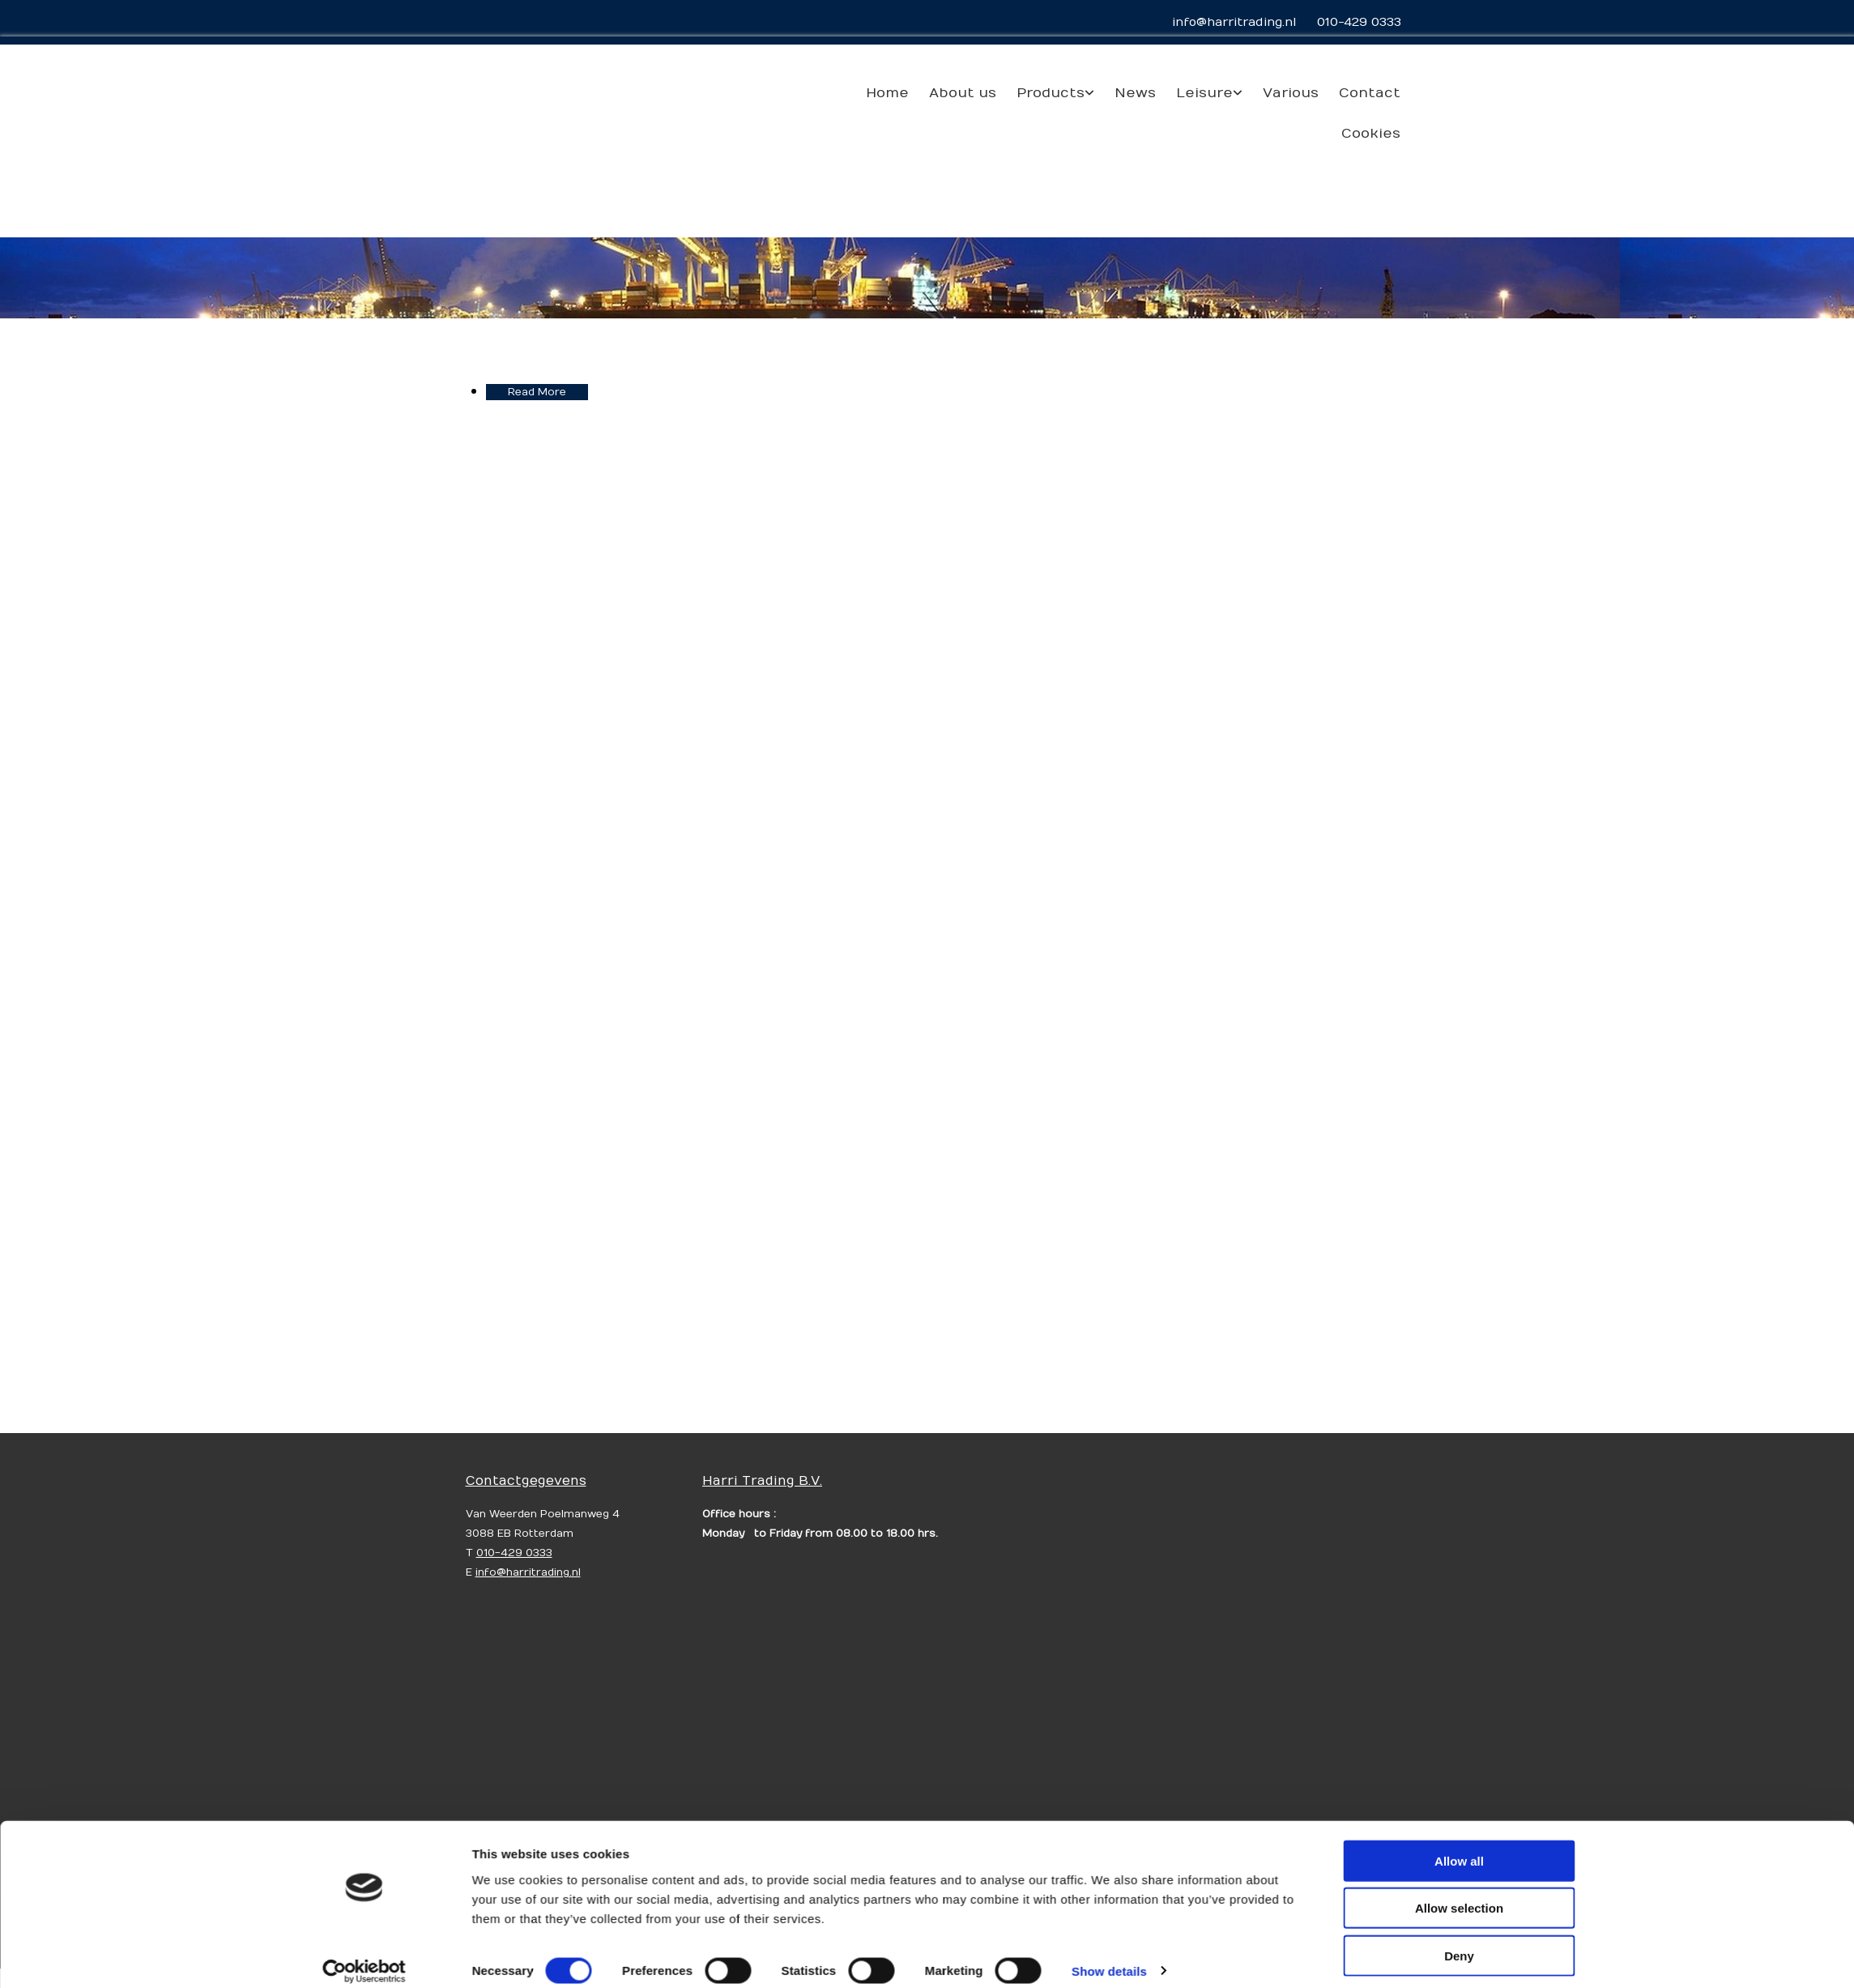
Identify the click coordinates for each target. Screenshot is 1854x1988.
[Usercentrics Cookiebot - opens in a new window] (364, 1746)
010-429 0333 (1359, 22)
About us (962, 93)
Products (1051, 93)
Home (887, 93)
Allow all (1459, 1636)
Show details (1109, 1745)
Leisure (1204, 93)
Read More (537, 392)
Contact (1369, 93)
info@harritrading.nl (1234, 22)
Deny (1459, 1731)
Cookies (1370, 134)
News (1135, 93)
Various (1291, 93)
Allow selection (1459, 1683)
